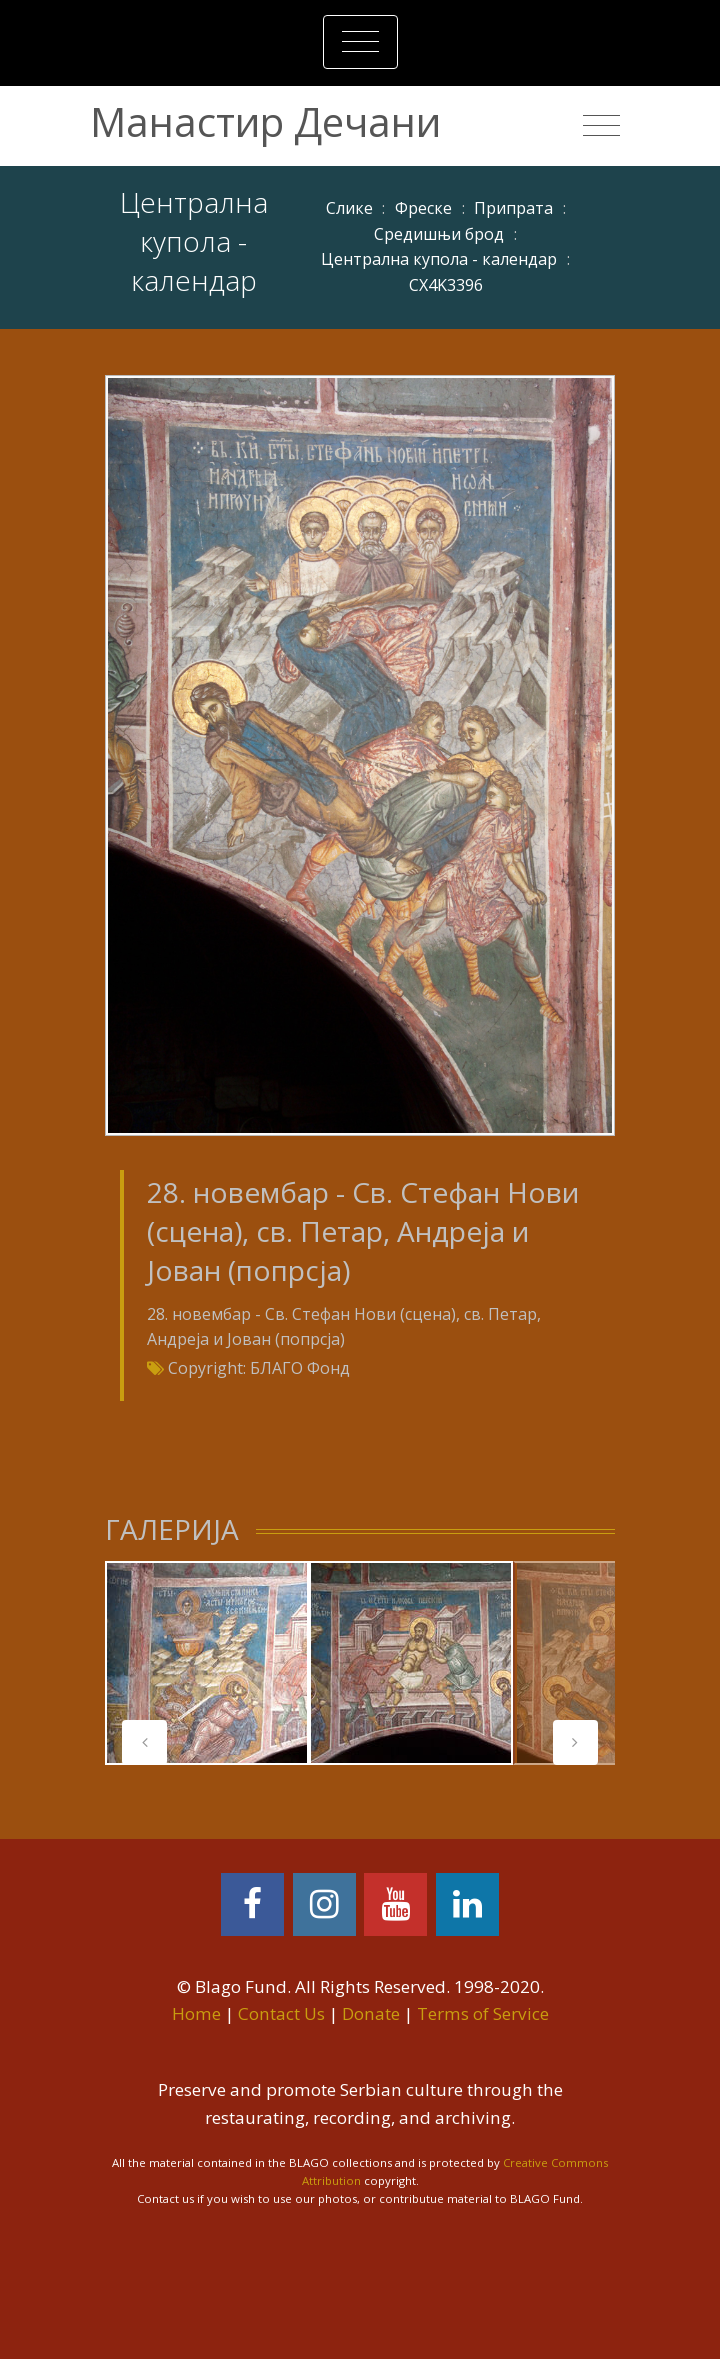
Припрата (513, 208)
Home (196, 2013)
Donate (371, 2013)
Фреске (423, 208)
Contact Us (281, 2013)
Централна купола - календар (439, 259)
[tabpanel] (207, 1663)
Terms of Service (483, 2013)
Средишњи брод (439, 234)
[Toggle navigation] (360, 42)
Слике (349, 208)
